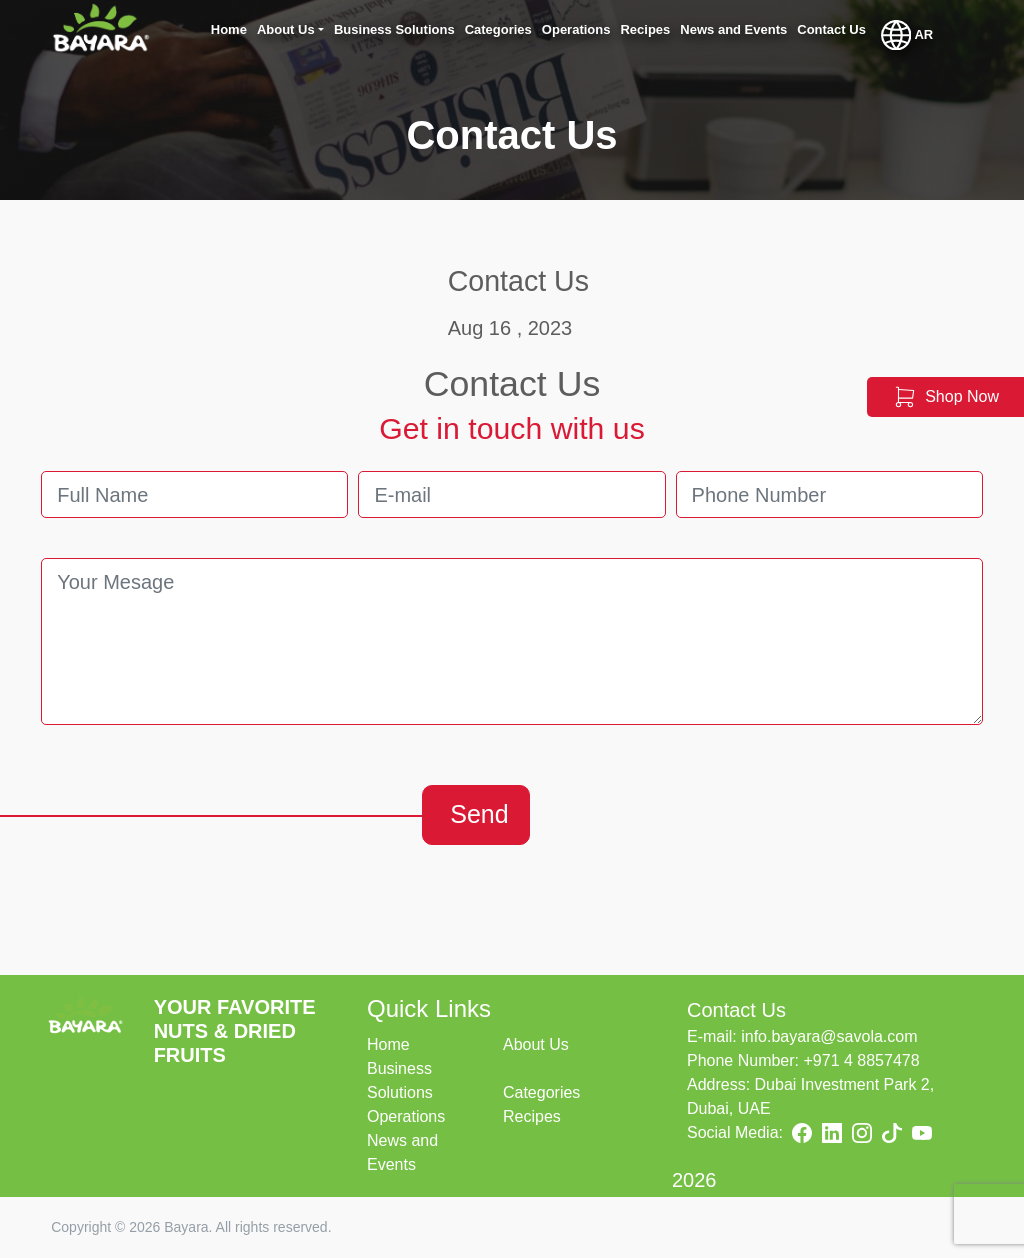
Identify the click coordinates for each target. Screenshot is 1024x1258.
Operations (406, 1116)
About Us (536, 1044)
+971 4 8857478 (861, 1060)
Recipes (532, 1116)
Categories (541, 1092)
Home (388, 1044)
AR (907, 35)
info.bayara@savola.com (829, 1036)
